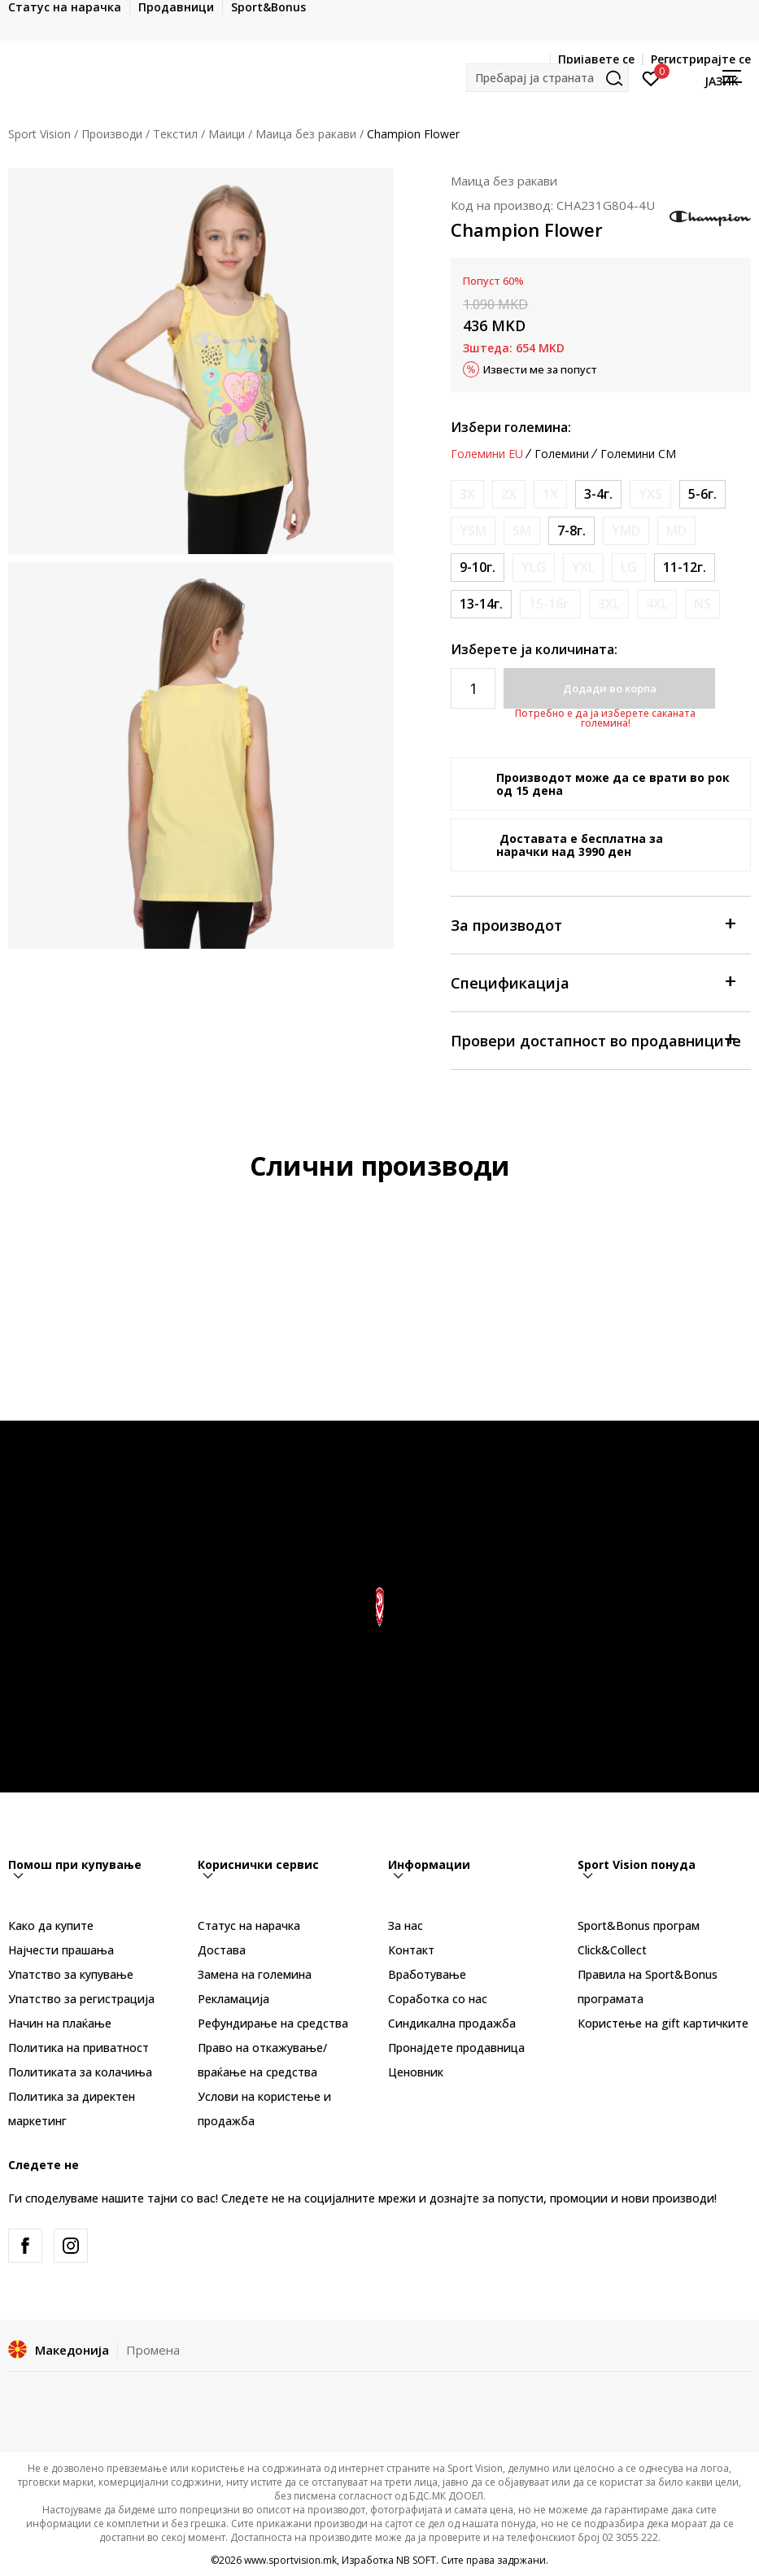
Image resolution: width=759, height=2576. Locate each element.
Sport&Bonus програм (639, 1925)
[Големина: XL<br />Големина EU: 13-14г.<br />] (481, 604)
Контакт (411, 1950)
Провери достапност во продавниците (596, 1039)
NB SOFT (416, 2560)
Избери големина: (511, 427)
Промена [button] (153, 2350)
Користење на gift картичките (663, 2023)
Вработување (427, 1974)
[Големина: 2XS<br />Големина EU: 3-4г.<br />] (598, 494)
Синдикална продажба (452, 2023)
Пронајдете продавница (456, 2047)
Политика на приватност (78, 2047)
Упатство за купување (70, 1974)
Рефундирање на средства (273, 2023)
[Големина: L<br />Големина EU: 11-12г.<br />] (684, 567)
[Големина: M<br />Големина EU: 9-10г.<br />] (477, 567)
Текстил (175, 134)
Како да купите (51, 1925)
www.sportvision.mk (290, 2560)
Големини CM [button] (638, 454)
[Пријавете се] (651, 77)
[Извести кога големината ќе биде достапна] (467, 494)
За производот (593, 924)
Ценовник (415, 2072)
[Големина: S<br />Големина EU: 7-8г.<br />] (571, 531)
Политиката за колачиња (80, 2072)
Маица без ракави (305, 134)
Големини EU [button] (487, 454)
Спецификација (593, 982)
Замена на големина (255, 1974)
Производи (111, 134)
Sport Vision (39, 134)
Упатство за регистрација (81, 1998)
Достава (222, 1950)
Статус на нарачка (249, 1925)
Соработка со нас (437, 1998)
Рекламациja (233, 1998)
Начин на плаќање (59, 2023)
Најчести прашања (61, 1950)
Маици (226, 134)
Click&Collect (612, 1950)
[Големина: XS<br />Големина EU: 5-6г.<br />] (702, 494)
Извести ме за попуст (540, 369)
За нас (405, 1925)
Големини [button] (561, 454)
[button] (547, 77)
